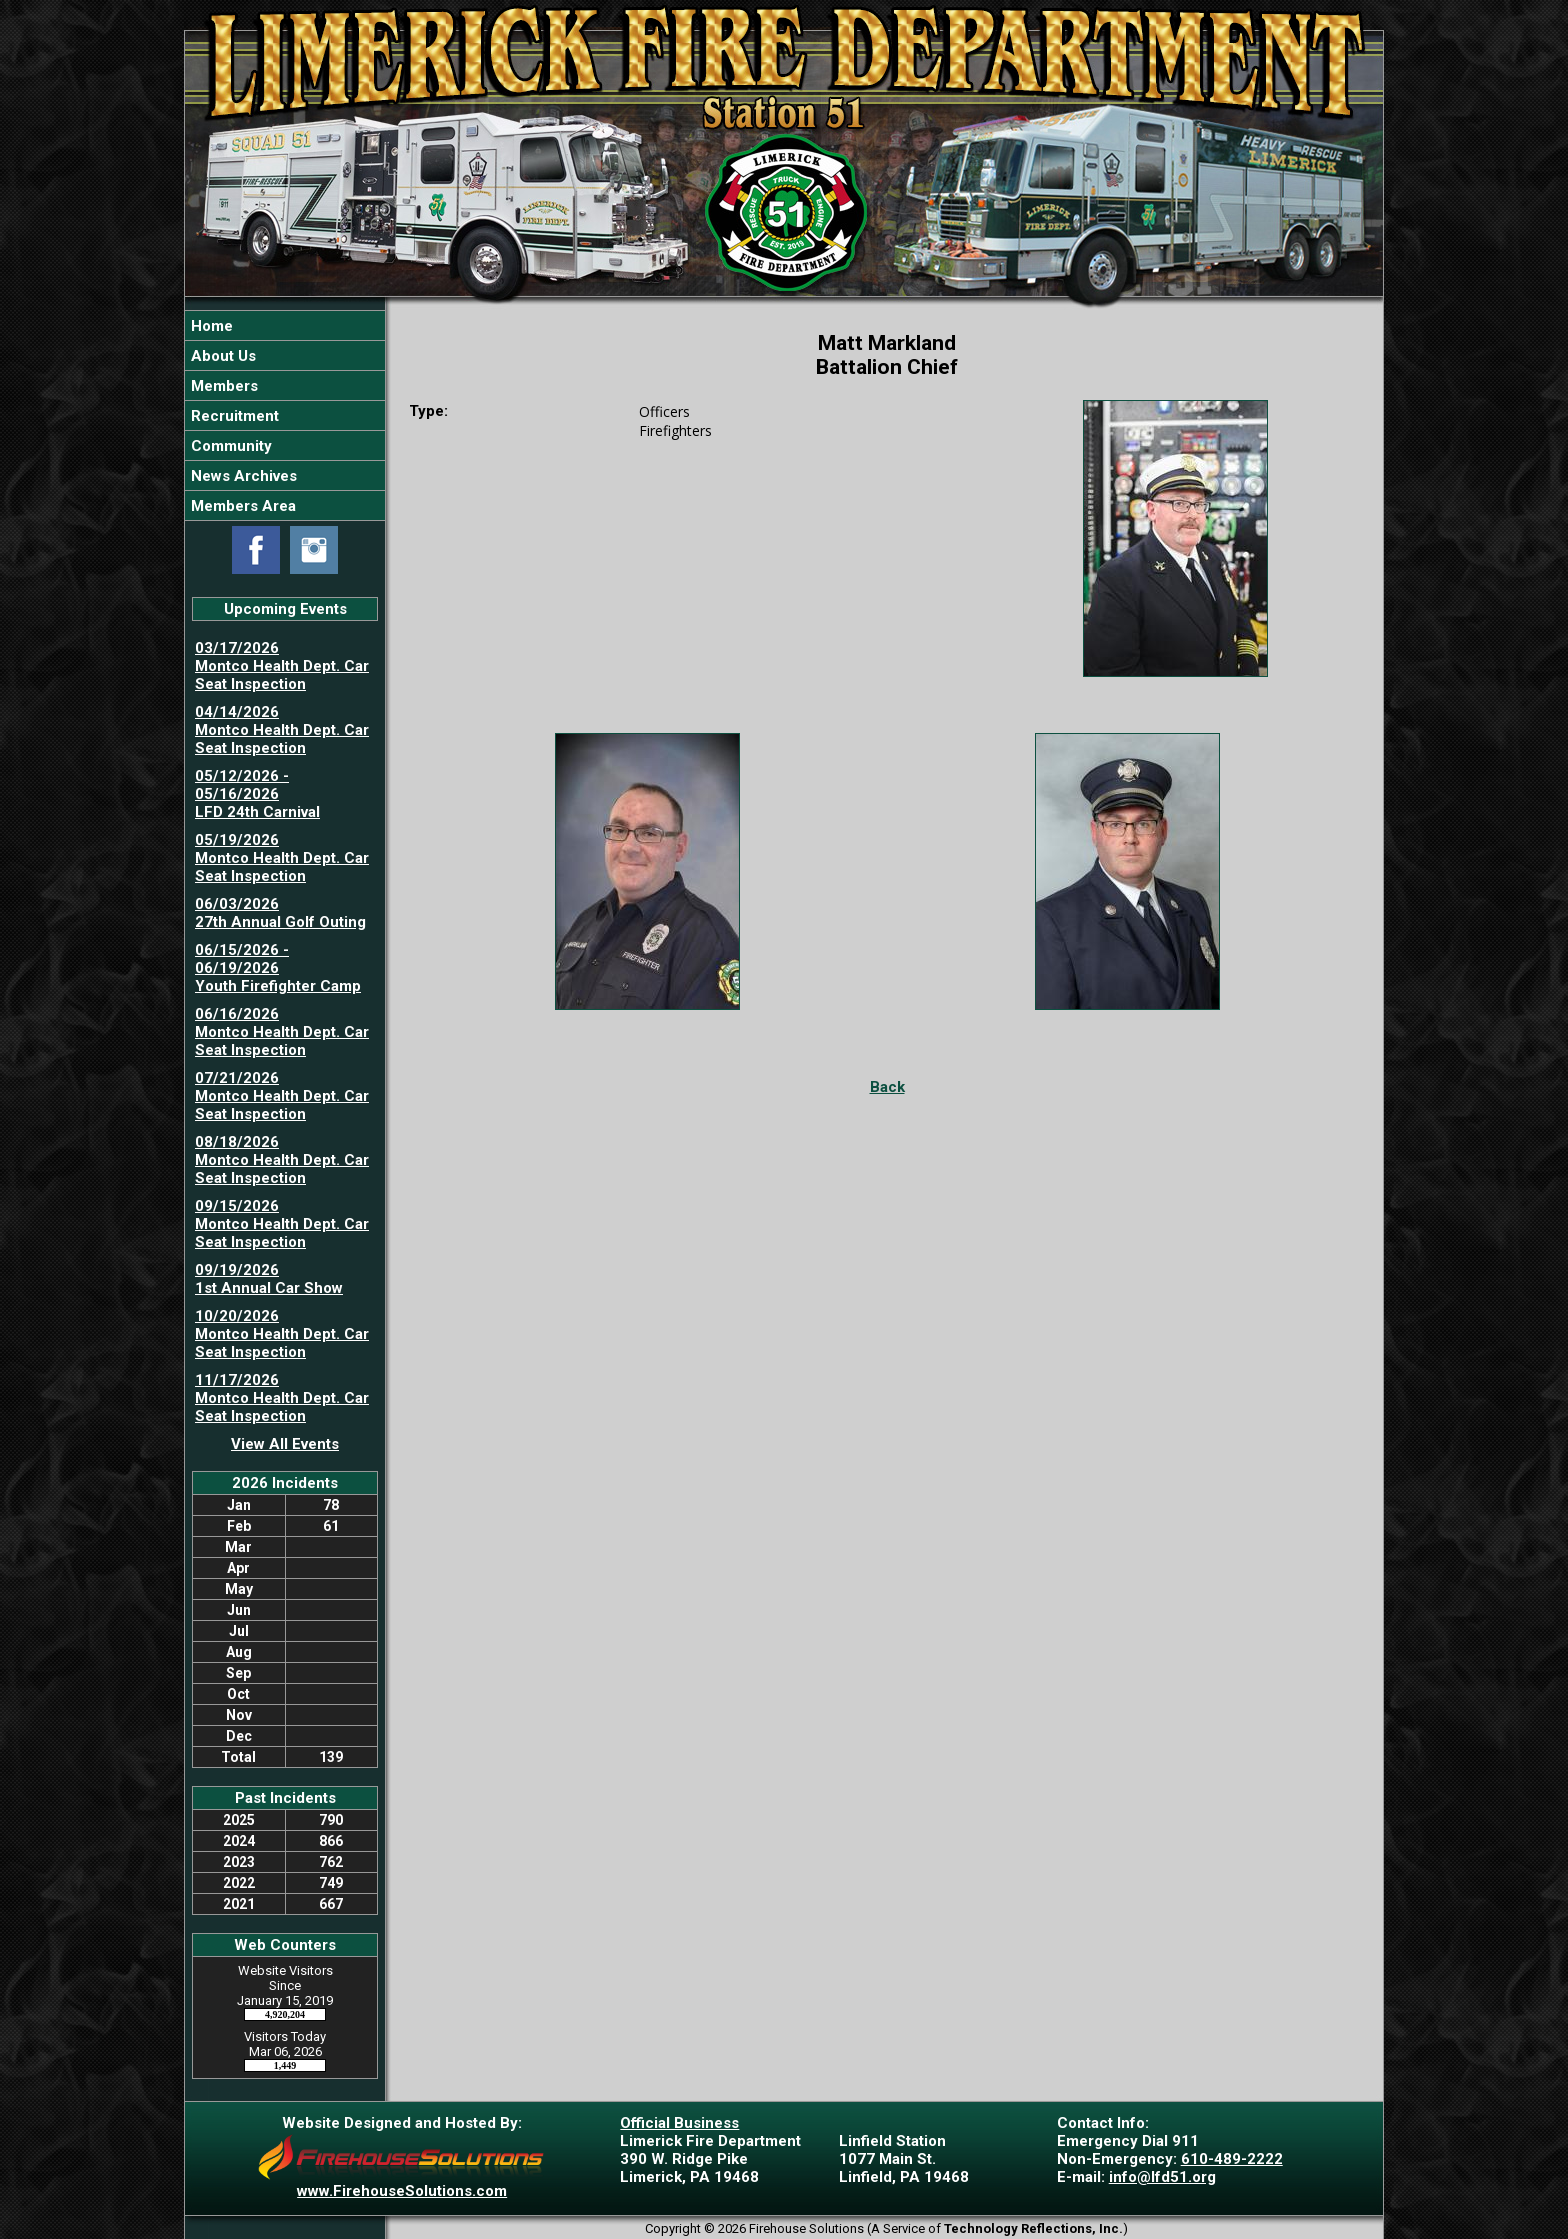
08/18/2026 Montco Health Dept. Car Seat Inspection (282, 1160)
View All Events (285, 1444)
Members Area (241, 506)
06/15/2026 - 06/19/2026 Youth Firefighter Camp (278, 968)
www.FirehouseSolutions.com (402, 2191)
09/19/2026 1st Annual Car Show (269, 1279)
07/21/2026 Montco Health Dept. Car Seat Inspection (282, 1096)
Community (229, 446)
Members (222, 386)
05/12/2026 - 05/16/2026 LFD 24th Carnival (257, 794)
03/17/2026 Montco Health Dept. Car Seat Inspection (282, 666)
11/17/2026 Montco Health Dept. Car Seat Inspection (282, 1398)
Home (210, 326)
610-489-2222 (1232, 2159)
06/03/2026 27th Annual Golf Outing (280, 913)
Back (887, 1087)
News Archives (242, 476)
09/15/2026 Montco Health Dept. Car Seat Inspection (282, 1224)
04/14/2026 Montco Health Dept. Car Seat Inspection (282, 730)
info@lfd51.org (1162, 2177)
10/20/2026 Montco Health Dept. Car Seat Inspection (282, 1334)
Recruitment (233, 416)
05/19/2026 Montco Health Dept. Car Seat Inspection (282, 858)
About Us (221, 356)
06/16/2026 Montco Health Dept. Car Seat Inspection (282, 1032)
